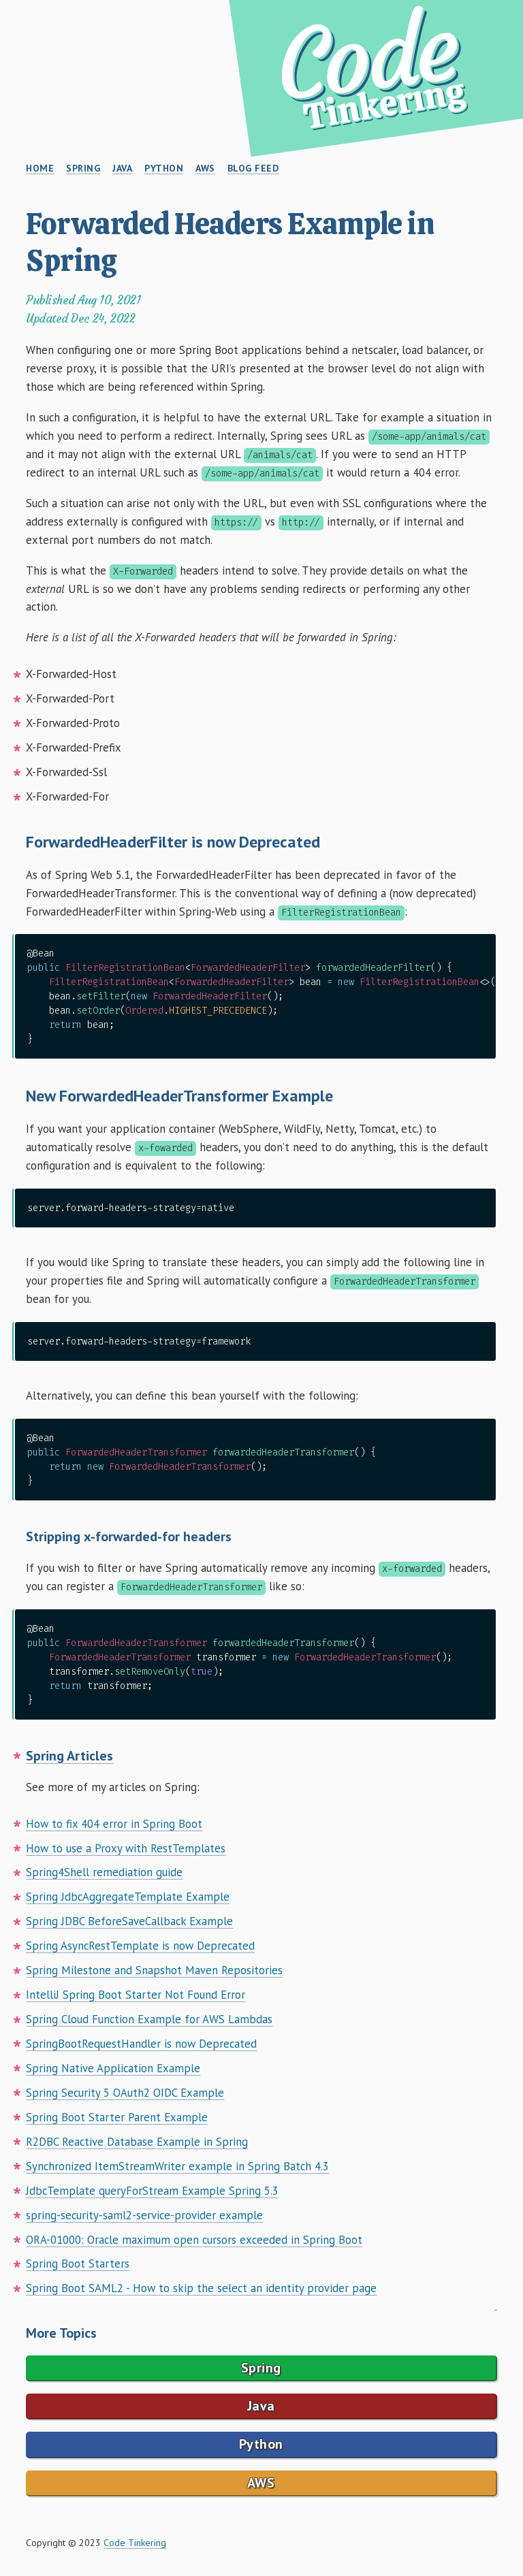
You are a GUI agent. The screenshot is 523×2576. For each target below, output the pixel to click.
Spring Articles (69, 1756)
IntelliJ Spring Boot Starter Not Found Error (135, 1994)
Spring (261, 2368)
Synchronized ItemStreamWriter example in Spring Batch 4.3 (177, 2166)
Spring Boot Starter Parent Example (117, 2117)
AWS (261, 2483)
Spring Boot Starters (77, 2263)
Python (261, 2444)
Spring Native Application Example (113, 2068)
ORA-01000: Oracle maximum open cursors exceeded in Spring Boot (194, 2239)
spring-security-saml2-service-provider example (144, 2215)
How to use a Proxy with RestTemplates (125, 1848)
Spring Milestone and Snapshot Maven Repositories (154, 1970)
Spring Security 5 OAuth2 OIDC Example (125, 2092)
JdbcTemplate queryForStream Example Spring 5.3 (152, 2190)
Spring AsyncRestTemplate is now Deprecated (140, 1945)
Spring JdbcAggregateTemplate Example (127, 1896)
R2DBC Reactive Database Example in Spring (137, 2141)
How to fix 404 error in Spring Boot (114, 1823)
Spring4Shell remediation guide (104, 1872)
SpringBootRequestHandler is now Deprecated (141, 2043)
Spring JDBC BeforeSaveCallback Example (129, 1921)
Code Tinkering (135, 2543)
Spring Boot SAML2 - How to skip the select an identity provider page (201, 2288)
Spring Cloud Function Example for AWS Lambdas (149, 2019)
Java (261, 2406)
